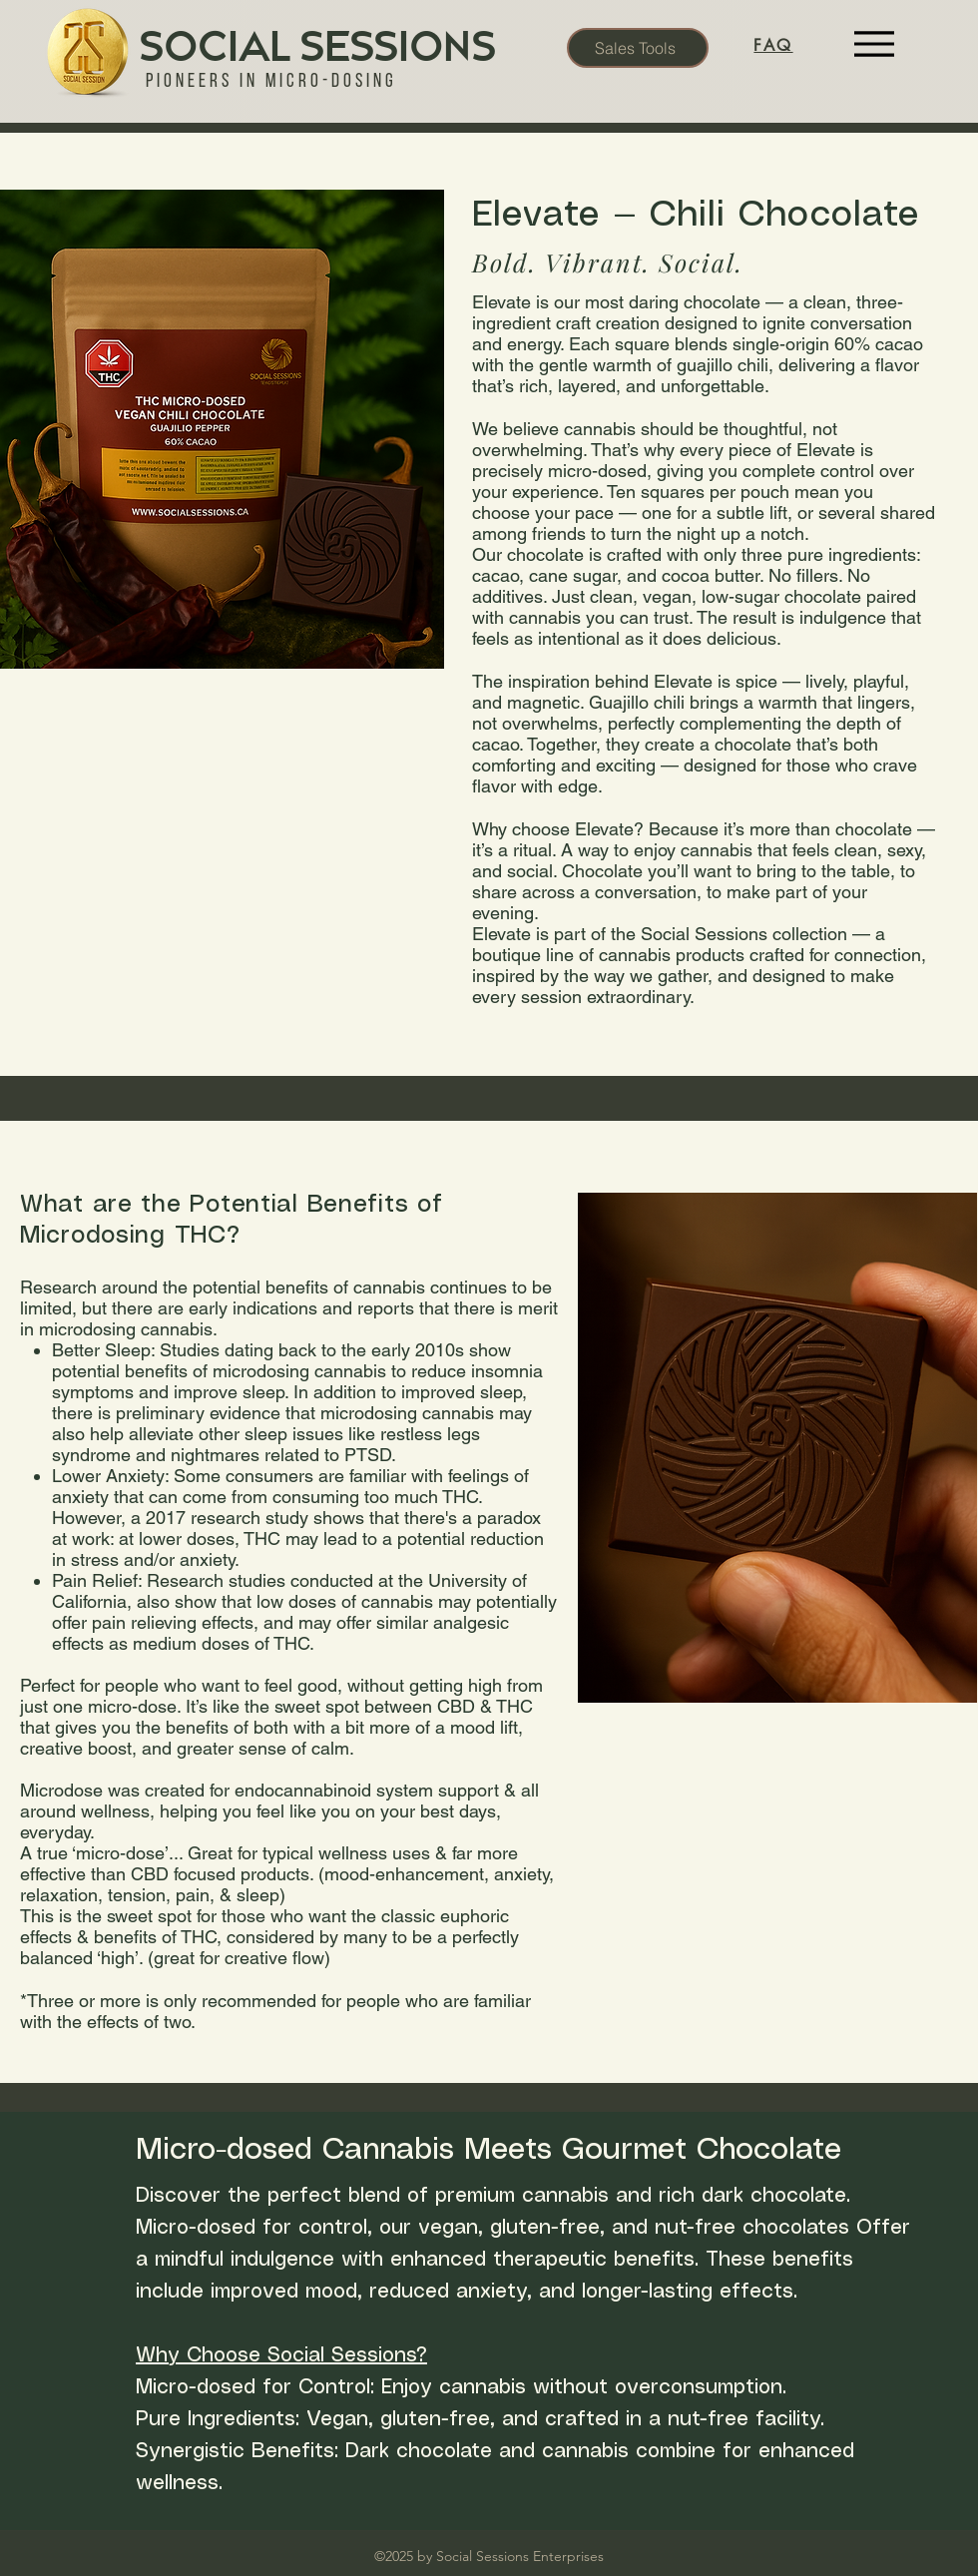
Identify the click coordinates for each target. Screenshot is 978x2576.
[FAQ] (773, 45)
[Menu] (873, 44)
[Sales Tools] (638, 48)
